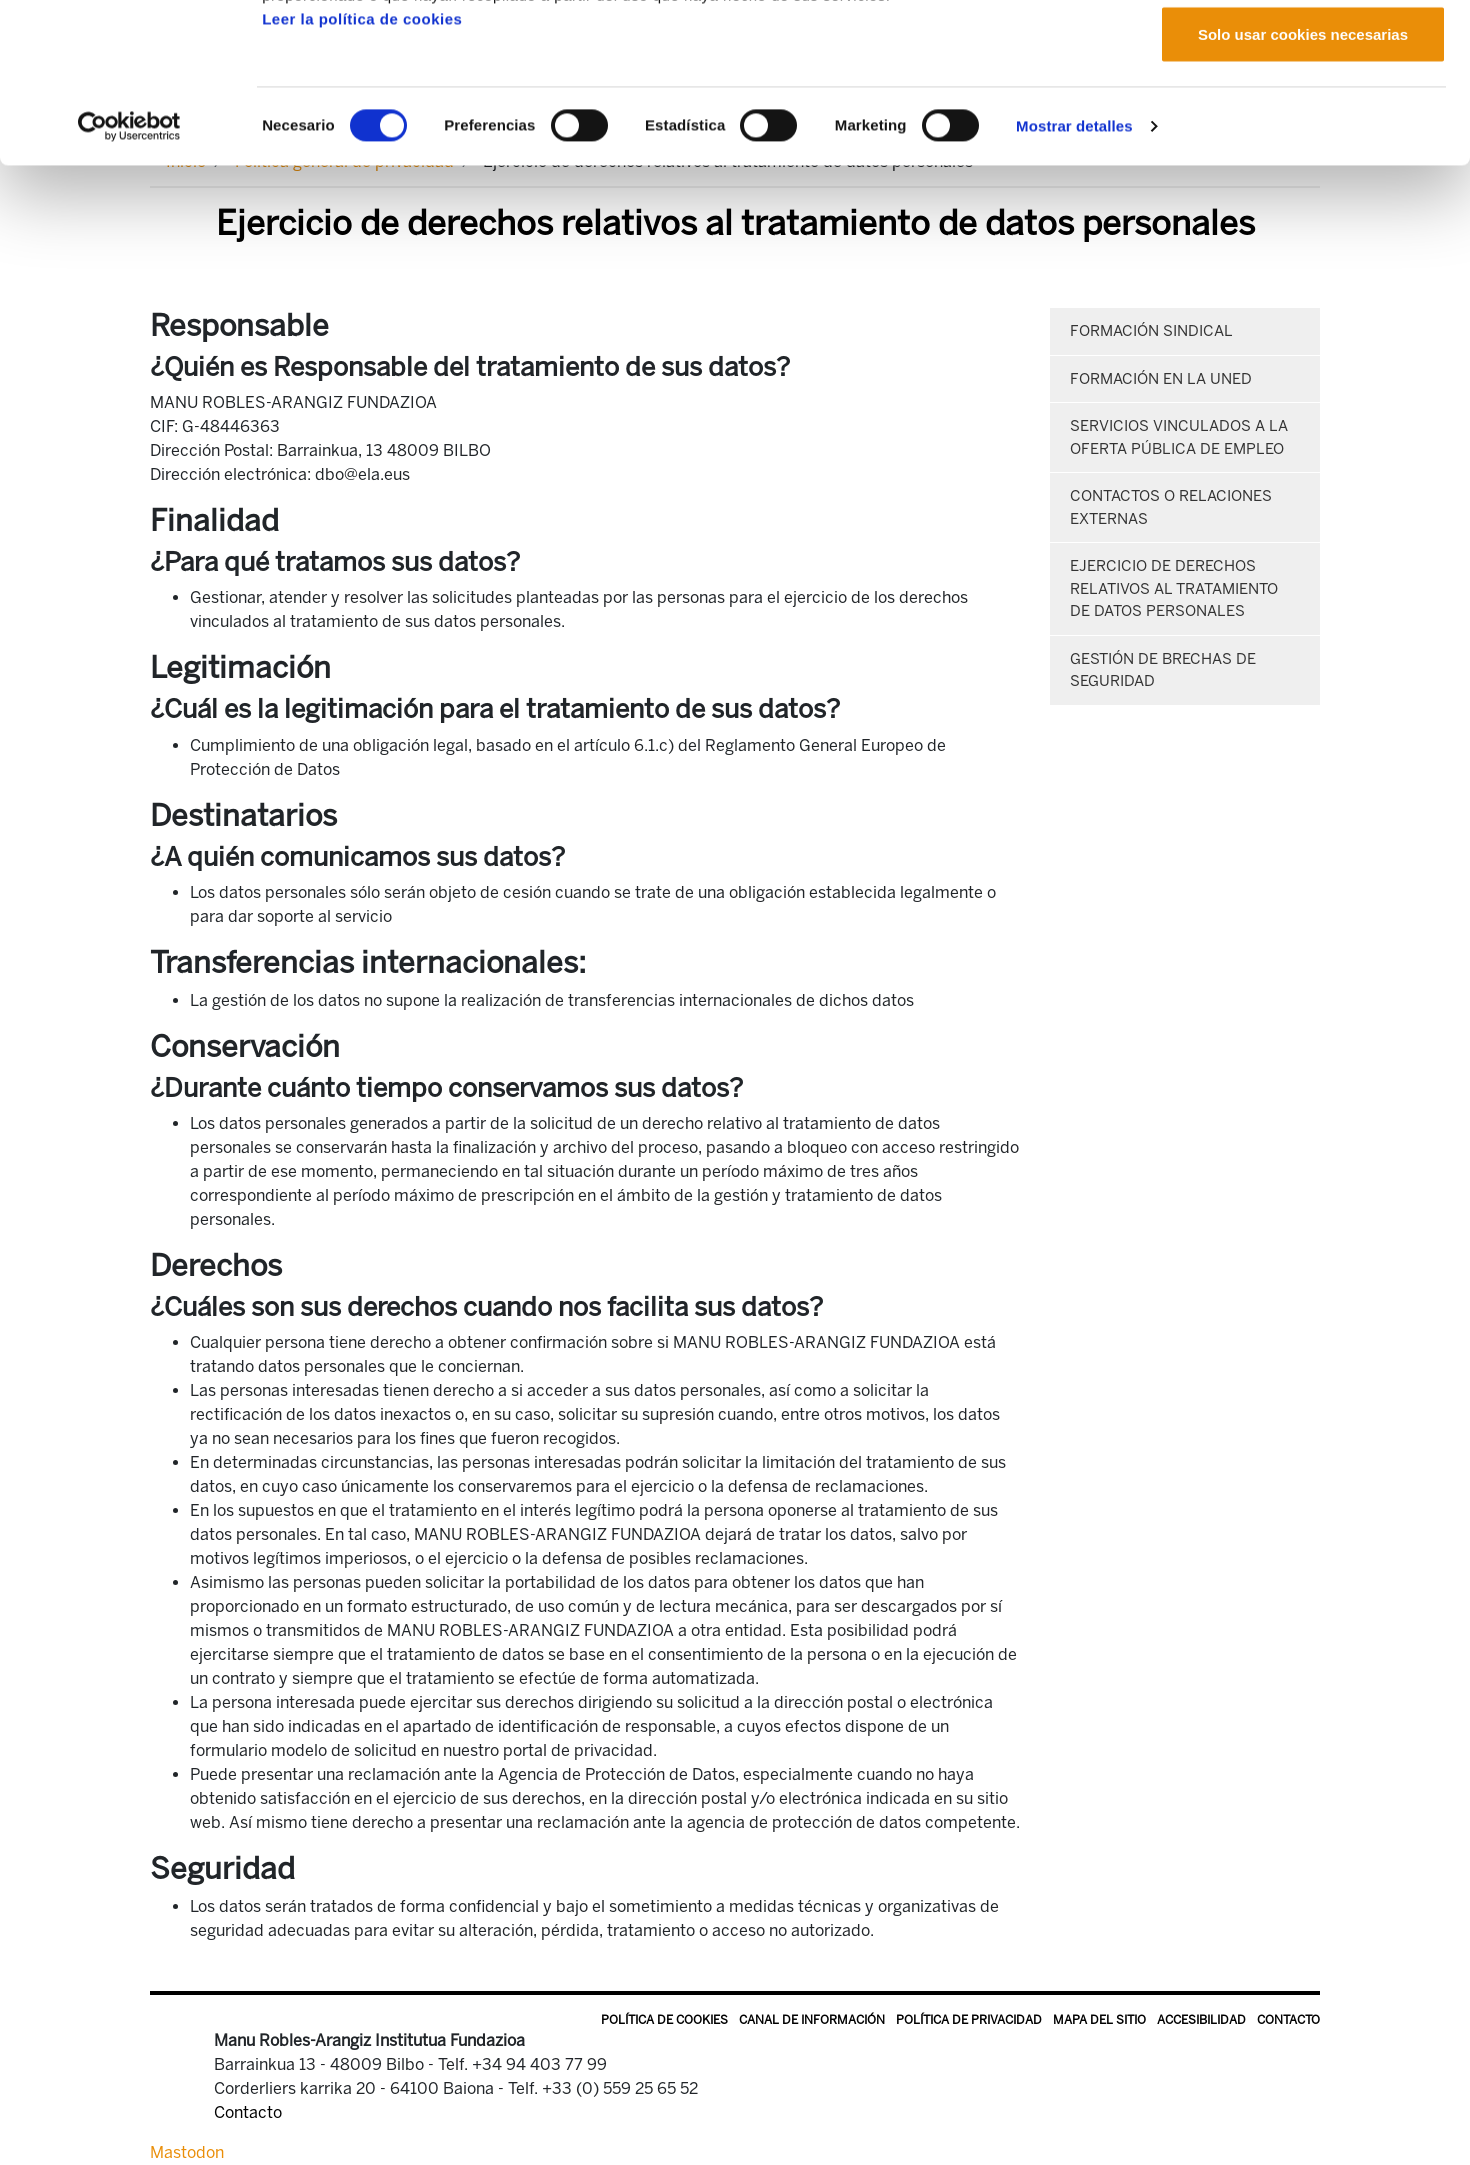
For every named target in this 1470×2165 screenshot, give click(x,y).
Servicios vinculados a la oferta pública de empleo (1179, 437)
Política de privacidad (969, 2020)
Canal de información (812, 2020)
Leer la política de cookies (362, 168)
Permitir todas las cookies (1303, 52)
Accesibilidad (1201, 2020)
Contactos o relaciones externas (1171, 507)
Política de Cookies (664, 2020)
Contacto (1288, 2020)
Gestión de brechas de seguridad (1163, 670)
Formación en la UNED (1161, 379)
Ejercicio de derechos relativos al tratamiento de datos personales (1174, 588)
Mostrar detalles (1074, 275)
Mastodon (187, 2152)
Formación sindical (1151, 331)
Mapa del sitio (1099, 2020)
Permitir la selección (1303, 118)
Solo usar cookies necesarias (1303, 183)
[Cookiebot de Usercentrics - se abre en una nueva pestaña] (129, 276)
